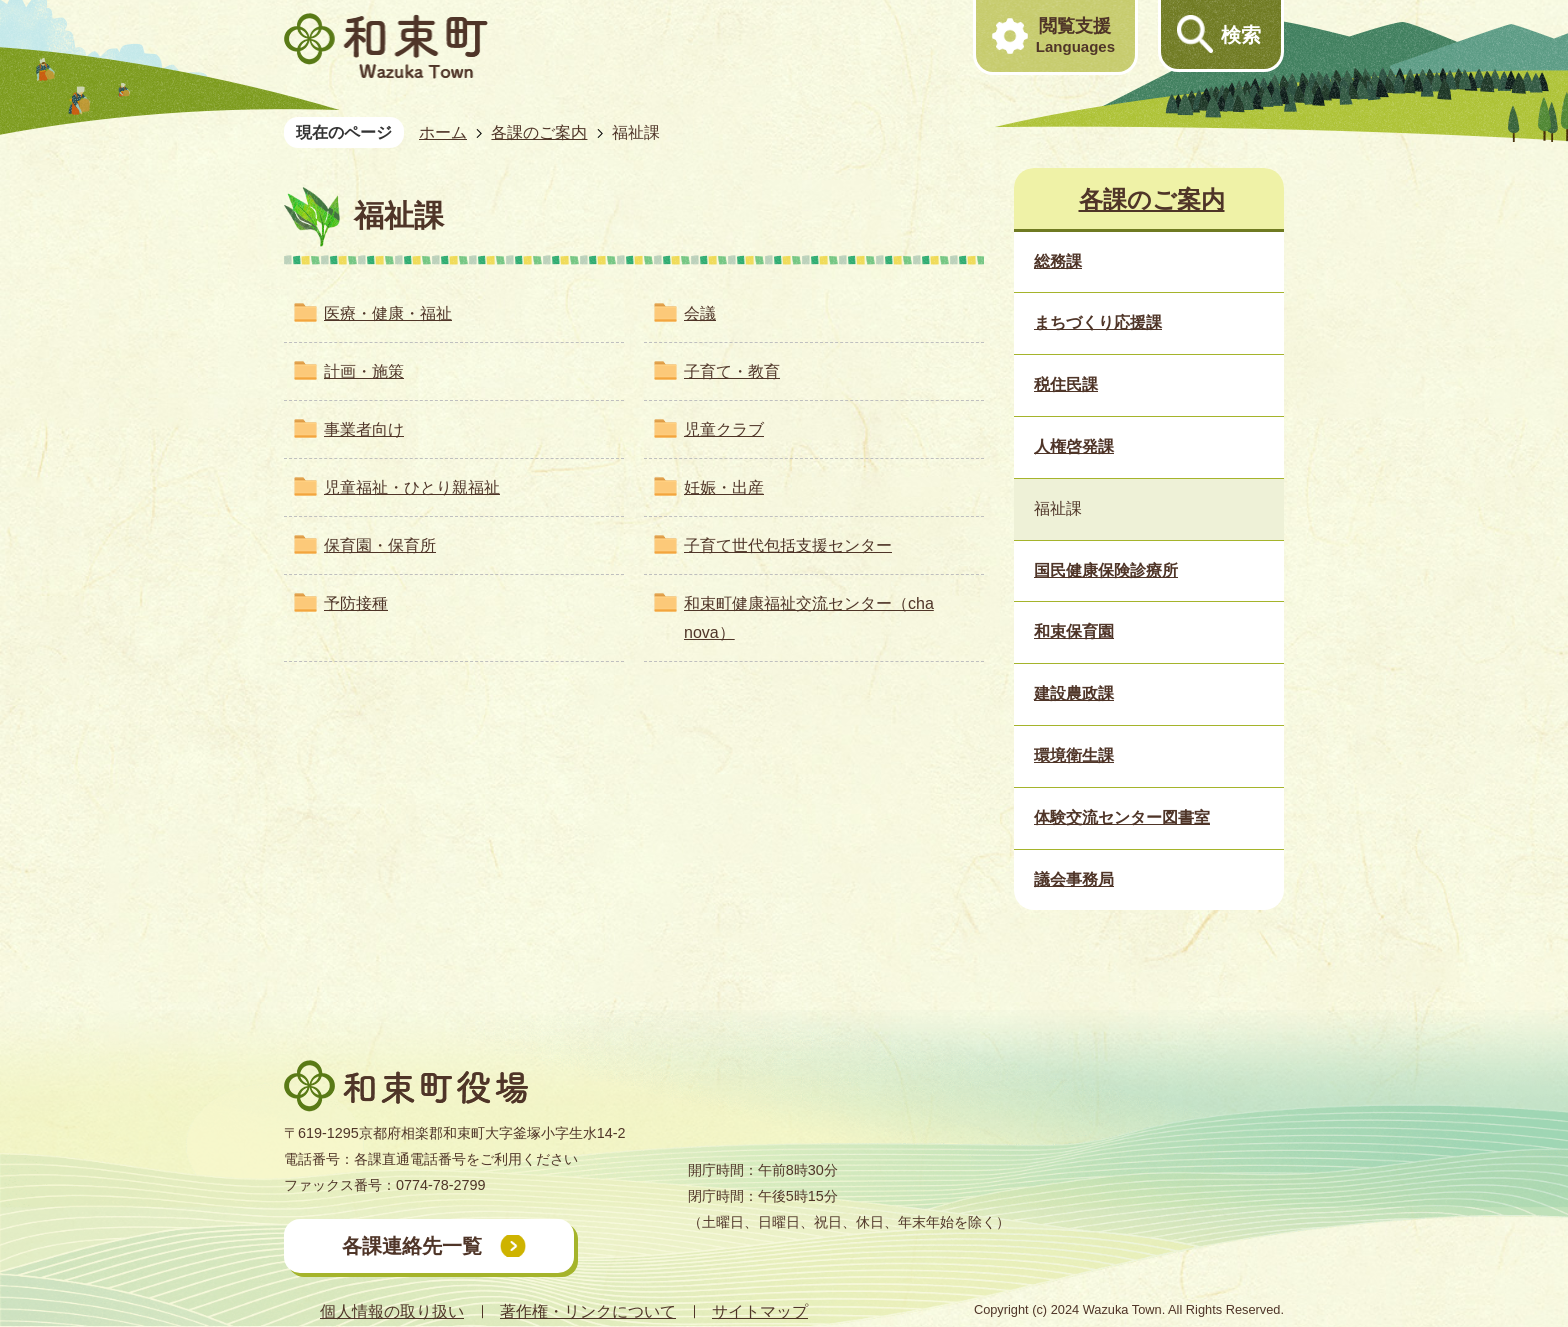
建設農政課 (1074, 693)
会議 (700, 313)
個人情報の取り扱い (392, 1311)
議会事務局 (1074, 879)
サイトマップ (760, 1311)
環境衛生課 (1074, 755)
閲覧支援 (1075, 36)
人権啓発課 (1074, 446)
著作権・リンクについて (588, 1311)
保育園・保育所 (380, 545)
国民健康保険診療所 (1106, 570)
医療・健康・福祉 (388, 313)
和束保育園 (1074, 631)
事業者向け (364, 429)
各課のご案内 (539, 132)
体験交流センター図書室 (1122, 817)
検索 (1241, 35)
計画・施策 (364, 371)
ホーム (443, 132)
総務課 (1058, 261)
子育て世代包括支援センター (788, 545)
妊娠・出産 (724, 487)
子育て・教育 (732, 371)
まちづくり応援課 (1098, 322)
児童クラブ (724, 429)
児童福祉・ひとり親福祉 (412, 487)
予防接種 (356, 603)
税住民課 (1066, 384)
